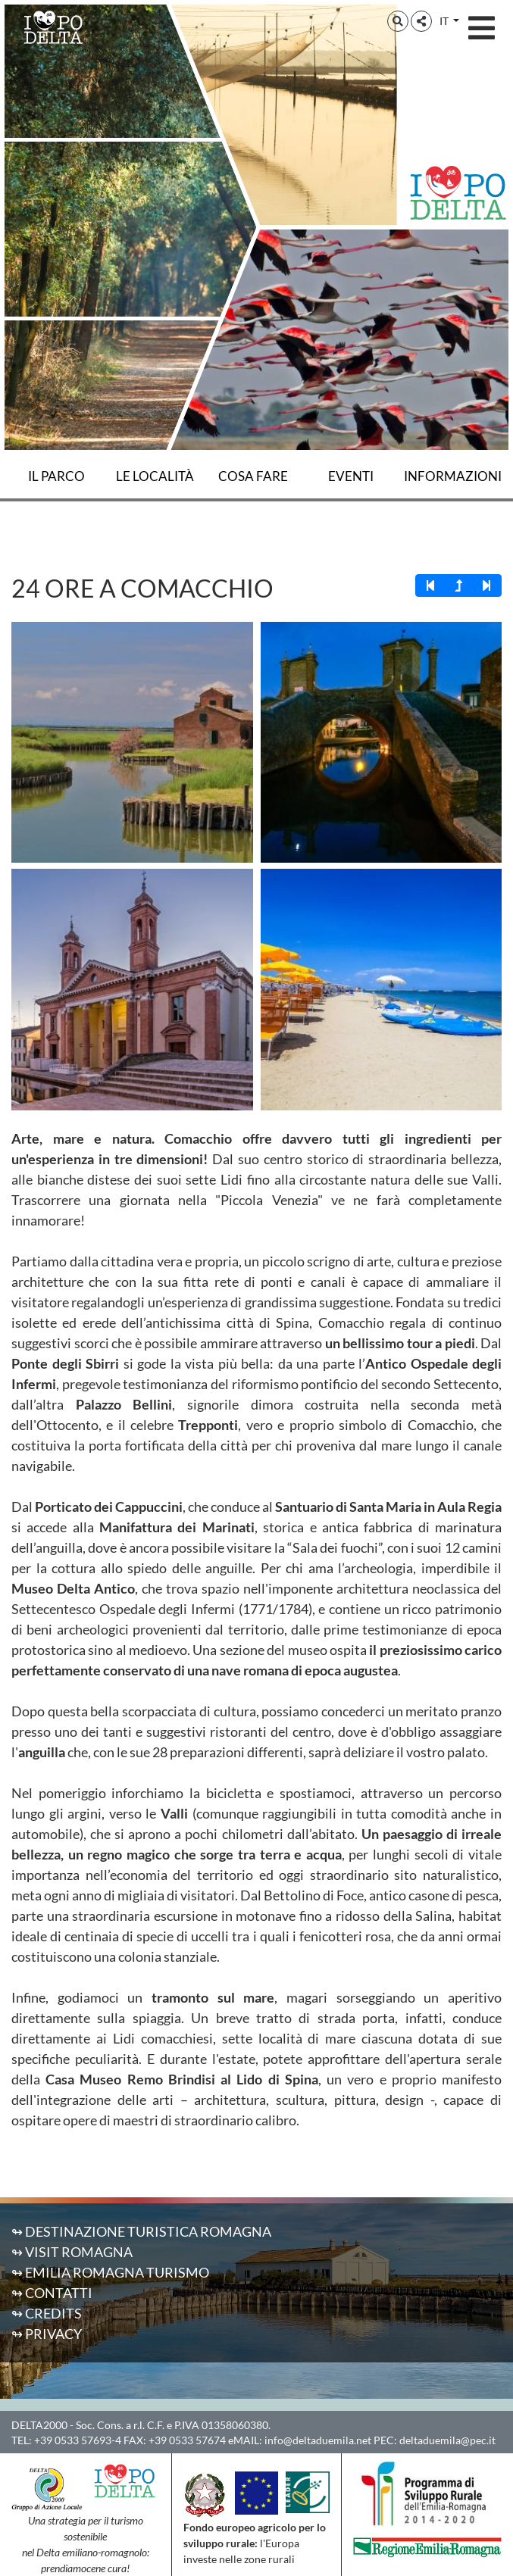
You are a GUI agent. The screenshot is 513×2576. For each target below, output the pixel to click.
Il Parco (56, 476)
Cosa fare (253, 476)
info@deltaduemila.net (317, 2440)
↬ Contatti (51, 2292)
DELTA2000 (39, 2424)
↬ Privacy (46, 2333)
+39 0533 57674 (187, 2440)
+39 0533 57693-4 (77, 2440)
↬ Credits (46, 2313)
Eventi (351, 476)
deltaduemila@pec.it (447, 2440)
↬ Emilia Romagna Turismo (110, 2272)
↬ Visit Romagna (72, 2251)
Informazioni (453, 476)
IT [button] (445, 20)
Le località (155, 476)
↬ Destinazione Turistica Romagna (141, 2231)
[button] (397, 21)
